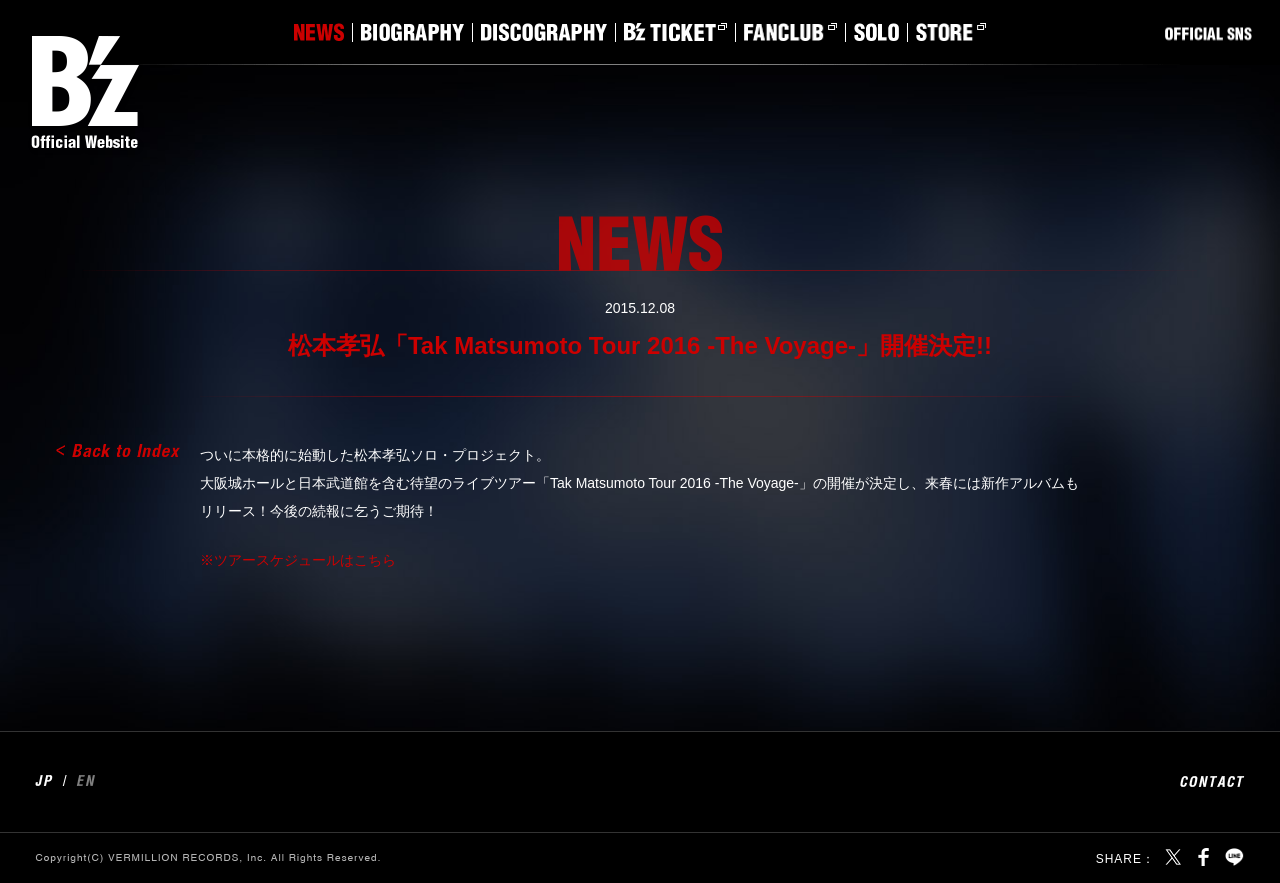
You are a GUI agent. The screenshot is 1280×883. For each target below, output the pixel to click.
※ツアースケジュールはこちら (298, 560)
